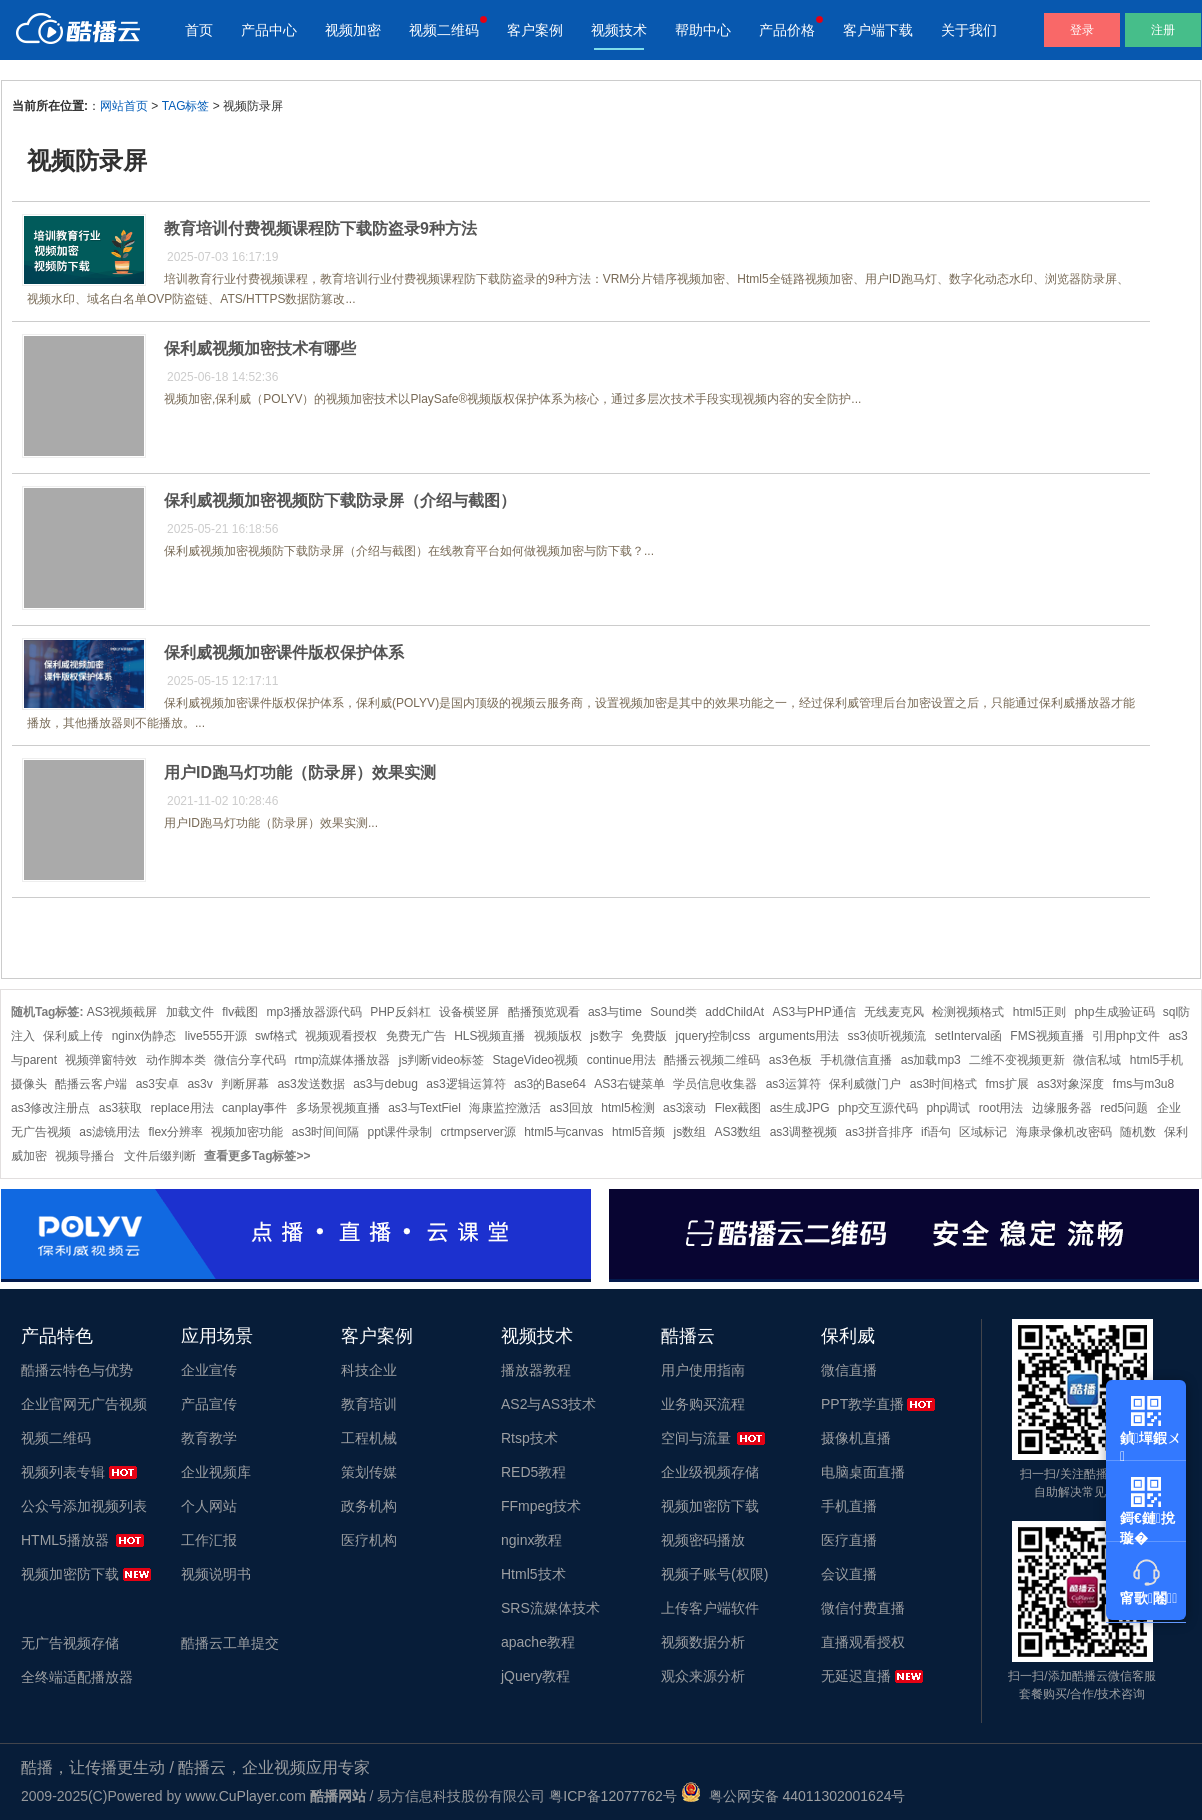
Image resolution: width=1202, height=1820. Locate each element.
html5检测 (627, 1108)
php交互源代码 (878, 1108)
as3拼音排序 (878, 1132)
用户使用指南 (703, 1370)
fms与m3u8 (1143, 1084)
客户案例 (535, 30)
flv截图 (240, 1012)
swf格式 (276, 1036)
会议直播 (849, 1574)
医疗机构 (369, 1540)
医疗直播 (849, 1540)
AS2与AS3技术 (548, 1404)
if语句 (936, 1132)
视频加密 (353, 30)
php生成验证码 (1114, 1012)
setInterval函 (968, 1036)
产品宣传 (209, 1404)
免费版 (649, 1036)
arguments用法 (799, 1036)
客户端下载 (878, 30)
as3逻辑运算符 (465, 1084)
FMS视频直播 (1046, 1036)
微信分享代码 (250, 1060)
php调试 (948, 1108)
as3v (199, 1084)
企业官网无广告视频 (84, 1404)
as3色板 (790, 1060)
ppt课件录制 (399, 1132)
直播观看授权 (863, 1642)
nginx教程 (531, 1540)
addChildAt (734, 1012)
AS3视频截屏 (122, 1012)
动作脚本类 (176, 1060)
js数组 (690, 1132)
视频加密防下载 (70, 1574)
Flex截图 (738, 1108)
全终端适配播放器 (77, 1677)
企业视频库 (216, 1472)
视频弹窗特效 (101, 1060)
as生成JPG (800, 1108)
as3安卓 (157, 1084)
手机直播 (849, 1506)
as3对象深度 (1070, 1084)
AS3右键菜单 (629, 1084)
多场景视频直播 (338, 1108)
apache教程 (538, 1642)
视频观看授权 (341, 1036)
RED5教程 (533, 1472)
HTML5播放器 (65, 1540)
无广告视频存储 (70, 1643)
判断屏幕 (245, 1084)
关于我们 (969, 30)
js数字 (606, 1036)
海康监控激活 (505, 1108)
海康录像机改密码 (1064, 1132)
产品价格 (787, 30)
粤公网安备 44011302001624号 (793, 1796)
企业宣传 (209, 1370)
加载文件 (190, 1012)
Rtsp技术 (529, 1438)
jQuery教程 (535, 1676)
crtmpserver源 (477, 1132)
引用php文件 (1126, 1036)
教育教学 (209, 1438)
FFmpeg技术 (541, 1506)
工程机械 (369, 1438)
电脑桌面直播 (863, 1472)
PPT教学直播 (862, 1404)
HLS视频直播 (489, 1036)
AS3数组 (738, 1132)
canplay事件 (254, 1108)
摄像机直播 (856, 1438)
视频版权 (558, 1036)
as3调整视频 (803, 1132)
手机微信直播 (856, 1060)
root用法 (1001, 1108)
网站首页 (124, 106)
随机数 (1138, 1132)
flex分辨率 (175, 1132)
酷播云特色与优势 (77, 1370)
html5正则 (1039, 1012)
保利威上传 (73, 1036)
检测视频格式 (968, 1012)
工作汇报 (209, 1540)
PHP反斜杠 (400, 1012)
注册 (1163, 30)
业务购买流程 (703, 1404)
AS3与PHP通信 (813, 1012)
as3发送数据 (310, 1084)
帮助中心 (703, 30)
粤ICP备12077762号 (613, 1796)
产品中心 (269, 30)
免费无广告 (416, 1036)
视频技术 (619, 30)
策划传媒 (369, 1472)
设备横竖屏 (469, 1012)
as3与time (615, 1012)
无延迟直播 (856, 1676)
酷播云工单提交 (230, 1643)
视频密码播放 (703, 1540)
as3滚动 (684, 1108)
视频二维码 (444, 30)
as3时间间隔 (325, 1132)
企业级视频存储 (710, 1472)
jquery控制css (713, 1036)
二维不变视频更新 (1017, 1060)
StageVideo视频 (535, 1060)
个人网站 (209, 1506)
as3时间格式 (943, 1084)
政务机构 (369, 1506)
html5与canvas (563, 1132)
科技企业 (369, 1370)
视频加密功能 (247, 1132)
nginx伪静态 (144, 1036)
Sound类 (673, 1012)
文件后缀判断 (160, 1156)
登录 (1082, 30)
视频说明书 (216, 1574)
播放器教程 (536, 1370)
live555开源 (216, 1036)
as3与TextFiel (424, 1108)
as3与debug (385, 1084)
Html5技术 (533, 1574)
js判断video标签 (441, 1060)
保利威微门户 (865, 1084)
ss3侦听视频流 (887, 1036)
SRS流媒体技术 (550, 1608)
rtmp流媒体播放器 (342, 1060)
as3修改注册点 (50, 1108)
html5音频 (638, 1132)
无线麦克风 (894, 1012)
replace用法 (181, 1108)
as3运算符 (793, 1084)
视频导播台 (85, 1156)
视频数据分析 (703, 1642)
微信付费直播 (863, 1608)
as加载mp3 (931, 1060)
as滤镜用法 (109, 1132)
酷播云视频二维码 (712, 1060)
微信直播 (849, 1370)
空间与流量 (696, 1438)
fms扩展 (1006, 1084)
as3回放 (571, 1108)
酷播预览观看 (544, 1012)
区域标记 (983, 1132)
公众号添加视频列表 (84, 1506)
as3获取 (120, 1108)
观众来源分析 (703, 1676)
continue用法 (621, 1060)
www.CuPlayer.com (245, 1796)
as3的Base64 (550, 1084)
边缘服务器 (1062, 1108)
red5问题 (1124, 1108)
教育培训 (369, 1404)
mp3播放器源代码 (314, 1012)
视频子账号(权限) (714, 1574)
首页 (199, 30)
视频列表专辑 (63, 1472)
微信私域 (1097, 1060)
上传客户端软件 (710, 1608)
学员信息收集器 (715, 1084)
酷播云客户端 (91, 1084)
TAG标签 (186, 106)
